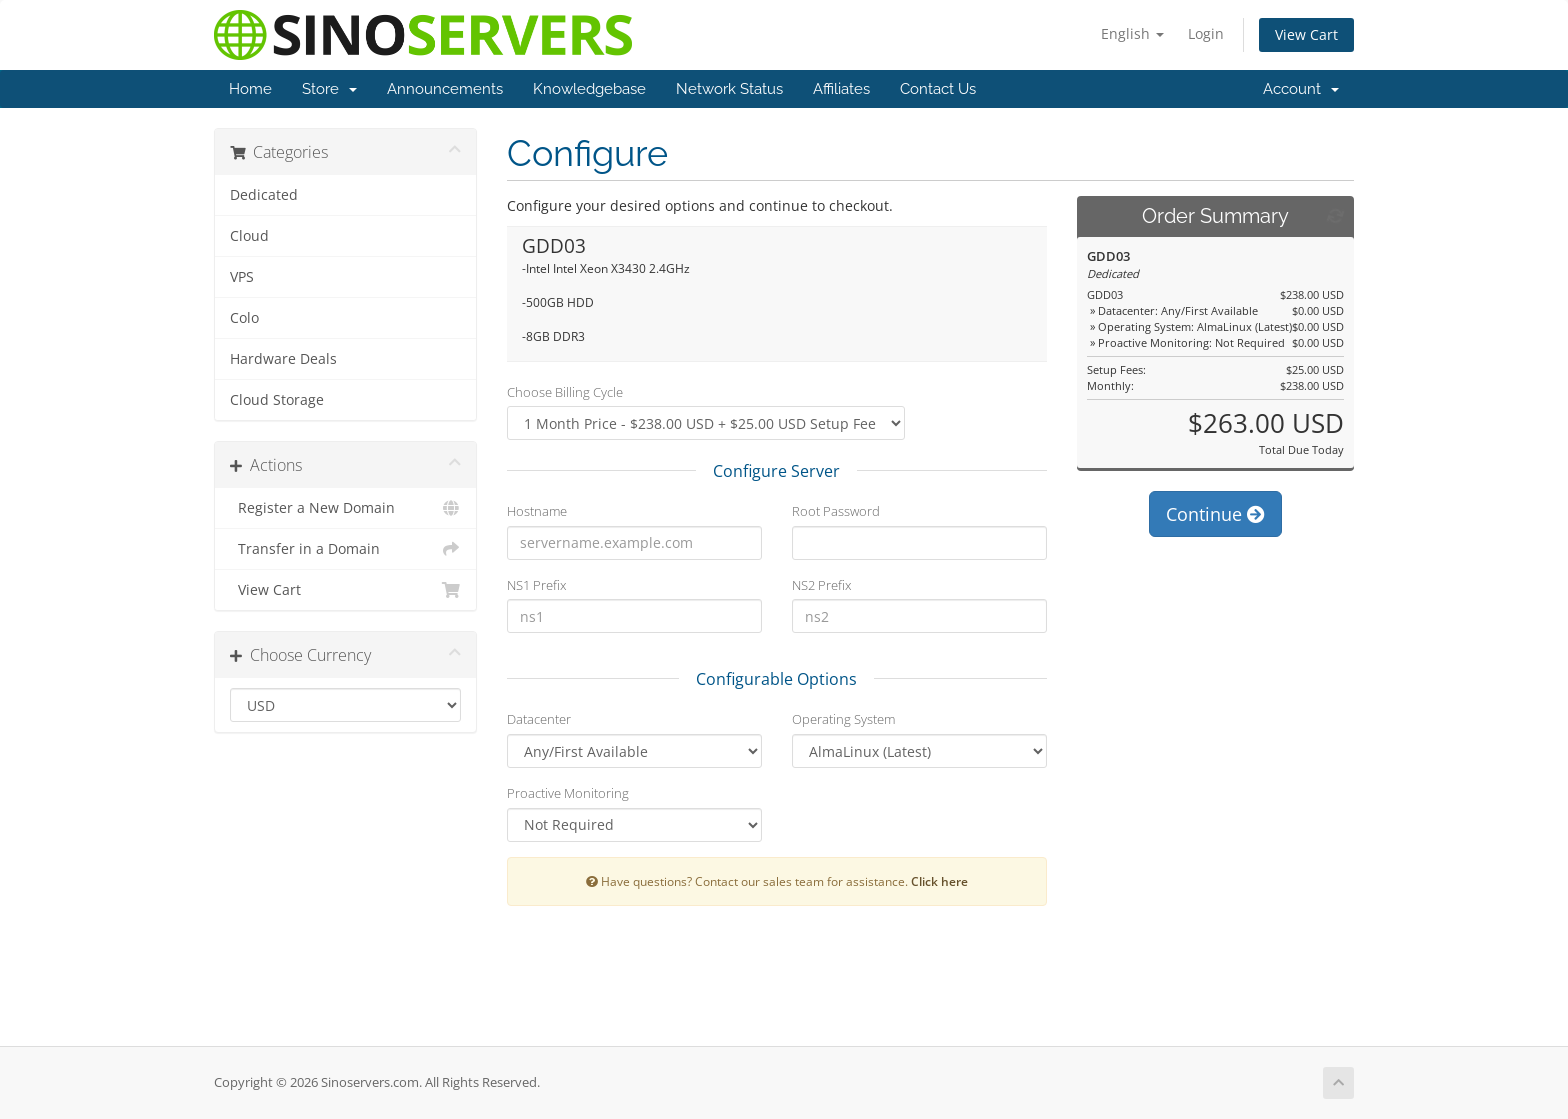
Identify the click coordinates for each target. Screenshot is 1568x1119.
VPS (242, 277)
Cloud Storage (277, 400)
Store (329, 89)
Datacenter (539, 719)
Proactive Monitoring (568, 793)
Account (1301, 89)
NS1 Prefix (536, 585)
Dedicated (264, 195)
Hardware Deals (283, 359)
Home (250, 89)
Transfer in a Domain (345, 549)
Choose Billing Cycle (565, 392)
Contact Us (938, 89)
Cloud (249, 236)
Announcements (445, 89)
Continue (1215, 514)
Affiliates (841, 89)
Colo (244, 318)
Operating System (843, 719)
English (1132, 33)
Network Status (729, 89)
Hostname (537, 511)
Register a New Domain (345, 508)
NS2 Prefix (821, 585)
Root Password (836, 511)
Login (1206, 33)
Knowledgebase (589, 89)
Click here (939, 881)
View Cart (1306, 34)
